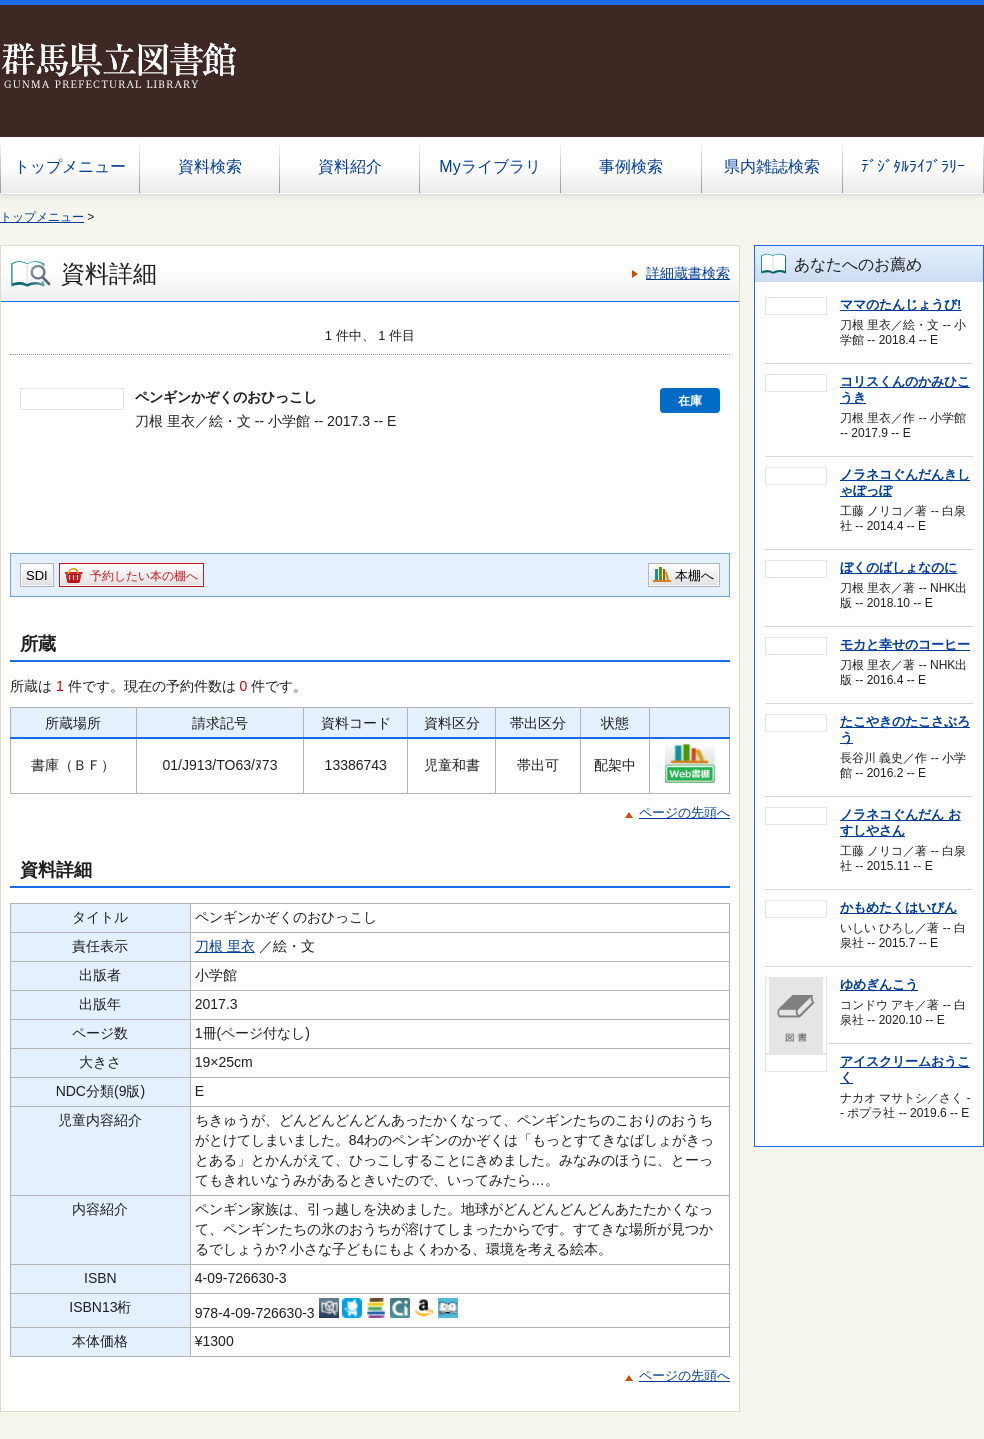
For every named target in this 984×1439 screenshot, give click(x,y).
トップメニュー (70, 166)
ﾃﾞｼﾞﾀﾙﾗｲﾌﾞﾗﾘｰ (913, 166)
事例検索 (631, 166)
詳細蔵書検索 (688, 273)
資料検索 (210, 166)
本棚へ (694, 575)
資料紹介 (350, 166)
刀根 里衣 (225, 946)
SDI (37, 575)
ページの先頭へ (684, 812)
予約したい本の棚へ (144, 576)
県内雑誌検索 (772, 166)
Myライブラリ (489, 166)
